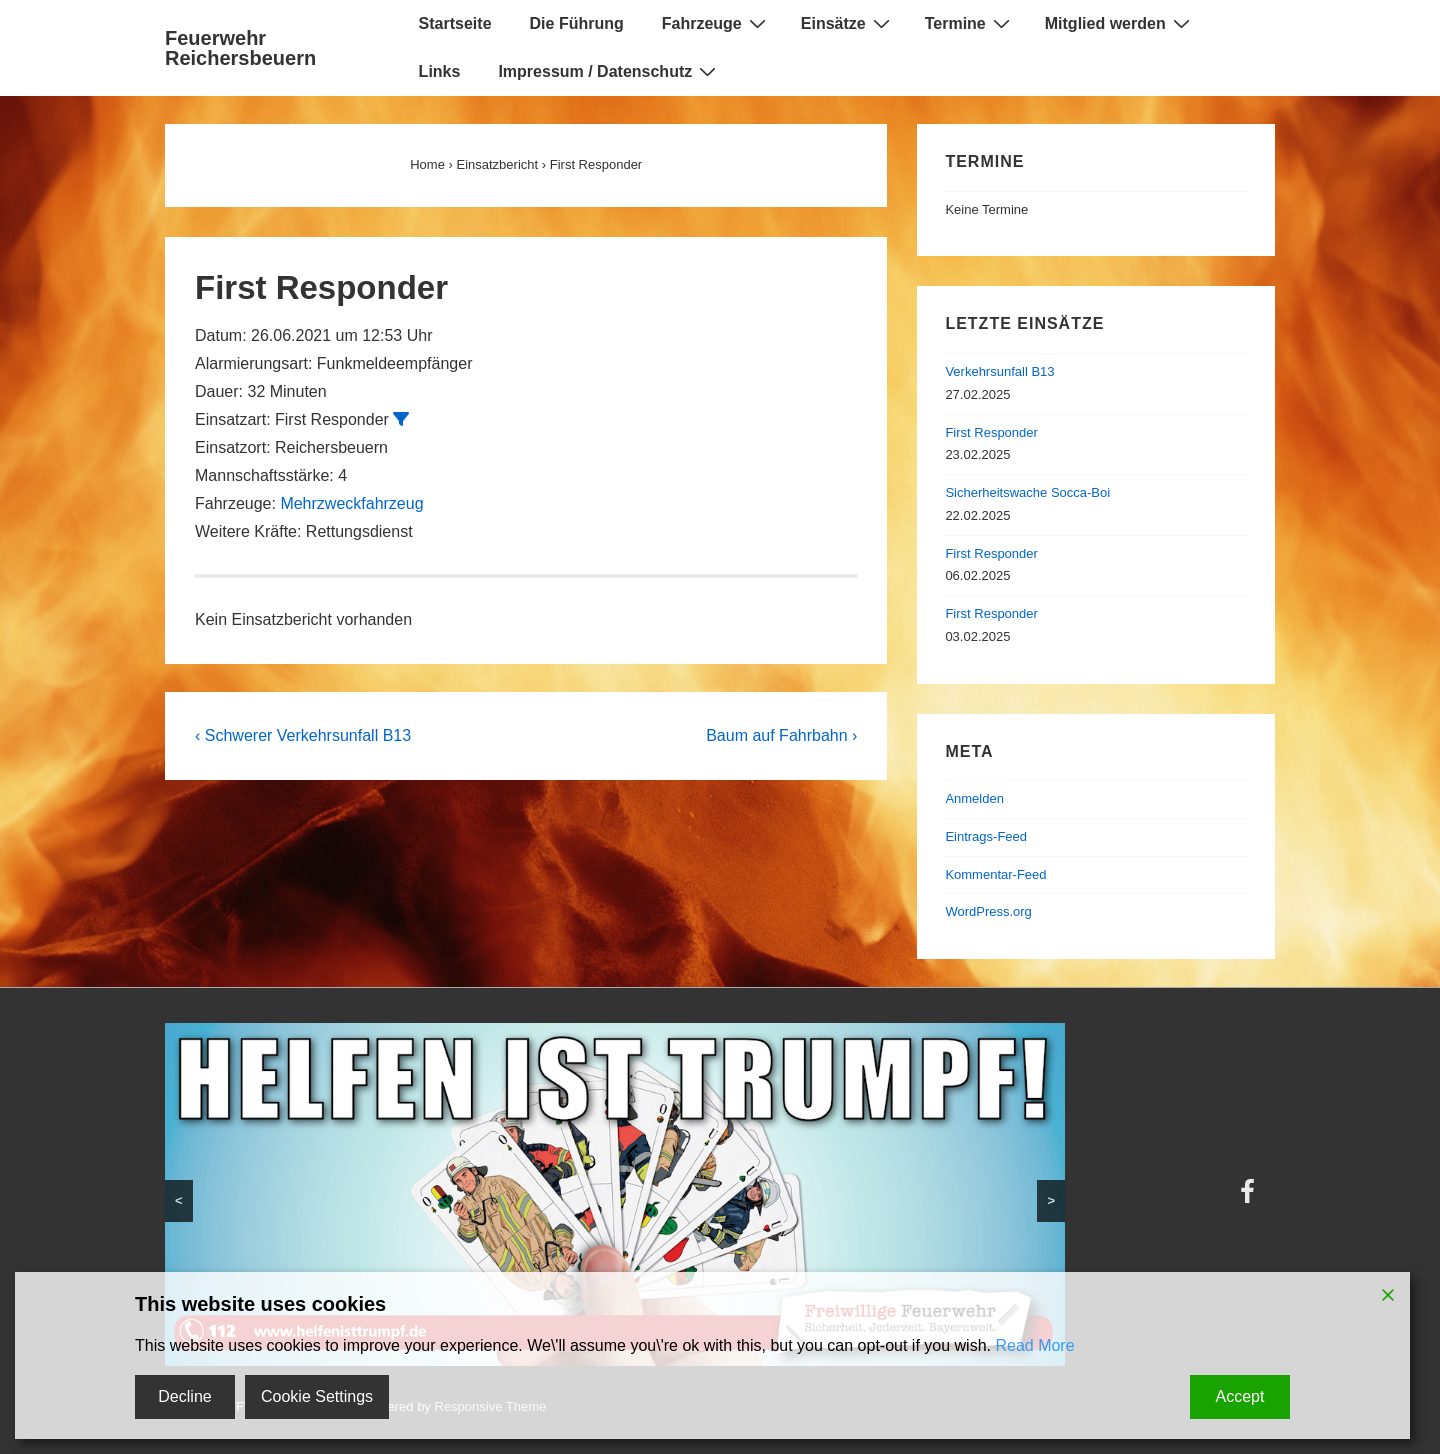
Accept (1240, 1396)
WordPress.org (988, 911)
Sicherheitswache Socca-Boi (1027, 492)
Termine (970, 23)
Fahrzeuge (716, 23)
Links (440, 71)
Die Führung (577, 23)
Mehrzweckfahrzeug (351, 503)
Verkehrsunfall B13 (999, 371)
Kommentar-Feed (995, 874)
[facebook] (1250, 1198)
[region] (615, 1194)
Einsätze (848, 23)
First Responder (991, 432)
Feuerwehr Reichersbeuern (240, 48)
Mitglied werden (1120, 23)
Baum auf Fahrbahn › (781, 735)
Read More (1034, 1345)
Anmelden (974, 798)
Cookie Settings (317, 1396)
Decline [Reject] (184, 1396)
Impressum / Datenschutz (609, 71)
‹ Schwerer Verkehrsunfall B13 (303, 735)
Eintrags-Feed (986, 836)
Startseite (455, 23)
